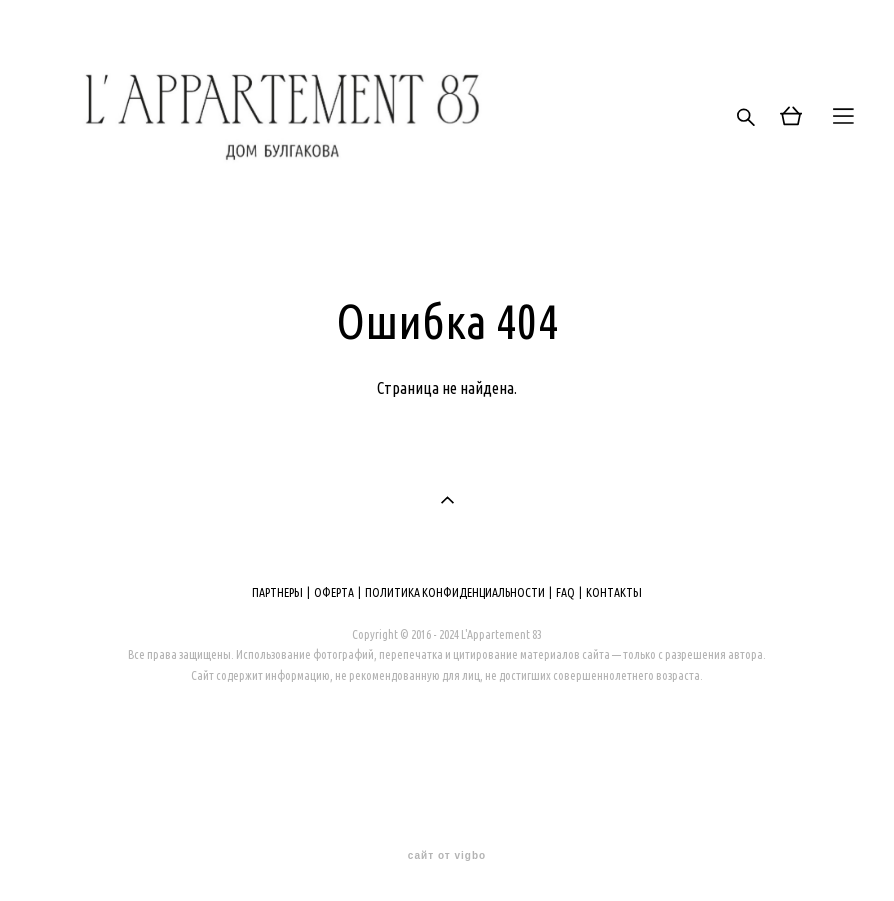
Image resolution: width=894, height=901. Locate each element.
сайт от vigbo (447, 856)
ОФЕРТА (334, 592)
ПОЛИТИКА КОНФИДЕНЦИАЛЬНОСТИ (455, 592)
